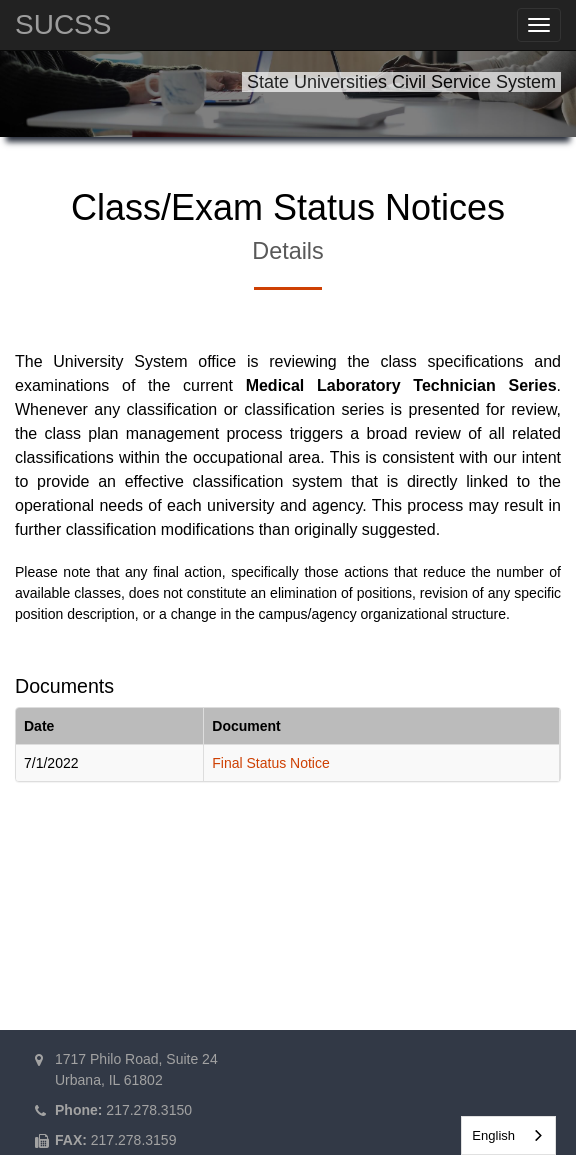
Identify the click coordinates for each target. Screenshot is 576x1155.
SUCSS (63, 24)
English (493, 1135)
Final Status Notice (271, 763)
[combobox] (508, 1135)
